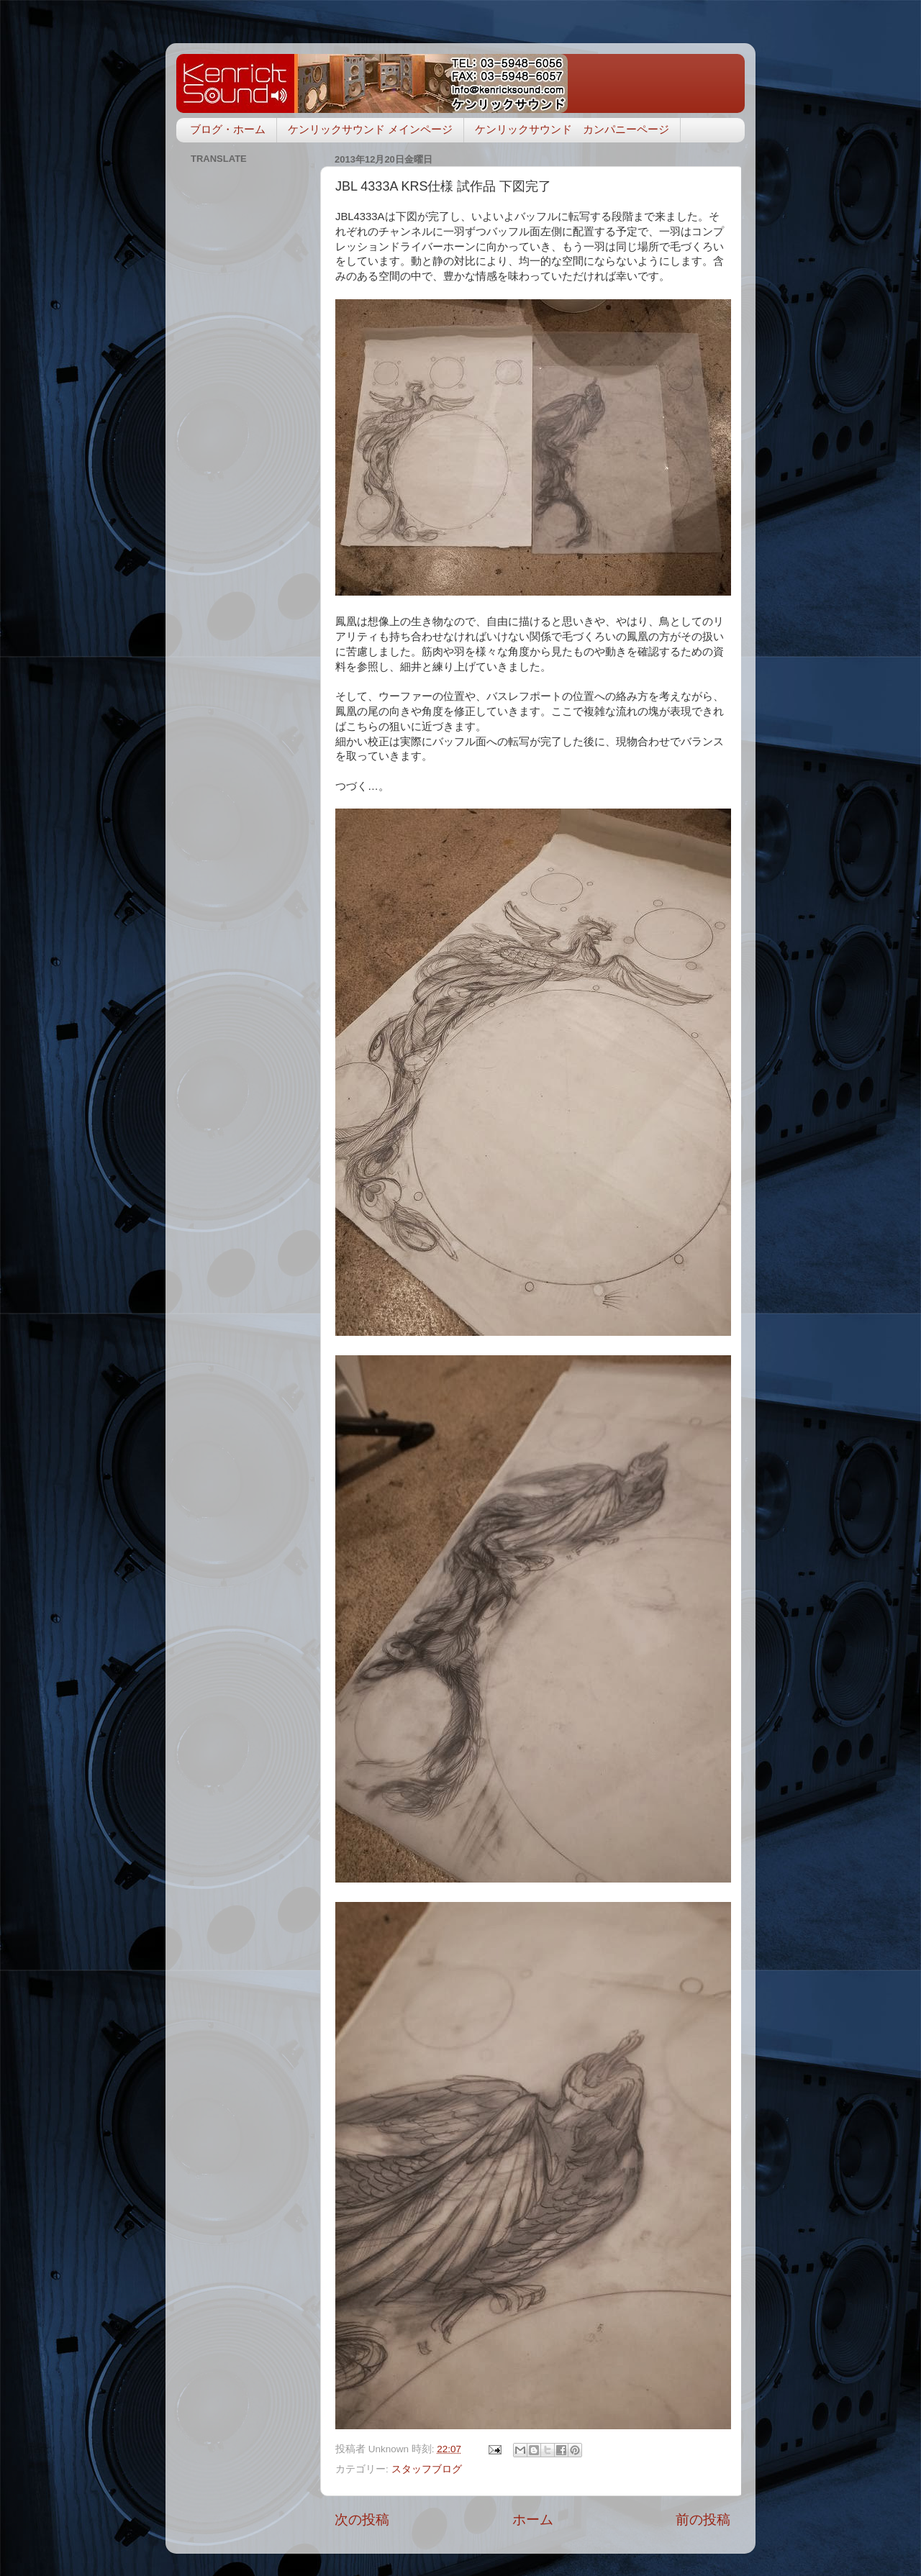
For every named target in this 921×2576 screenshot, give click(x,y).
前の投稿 (703, 2519)
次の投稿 (362, 2519)
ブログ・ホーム (228, 129)
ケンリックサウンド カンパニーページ (572, 129)
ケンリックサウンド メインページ (370, 129)
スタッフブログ (426, 2469)
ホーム (532, 2519)
